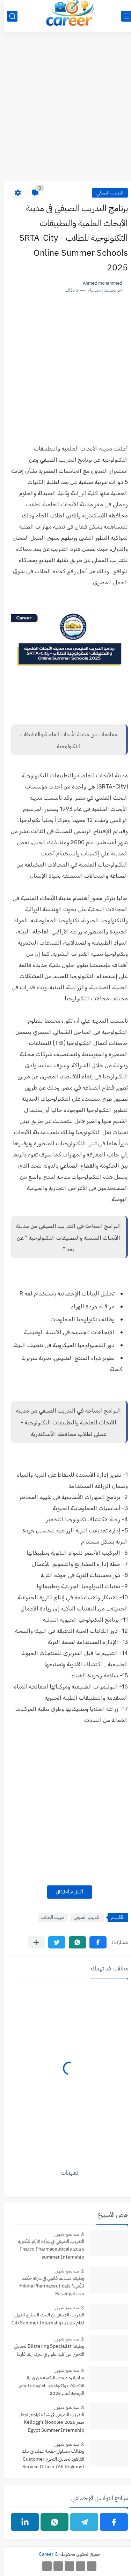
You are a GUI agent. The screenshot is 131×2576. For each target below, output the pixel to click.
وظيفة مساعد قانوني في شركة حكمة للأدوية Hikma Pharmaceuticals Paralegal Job (47, 2286)
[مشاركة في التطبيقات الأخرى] (32, 1942)
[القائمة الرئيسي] (122, 16)
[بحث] (8, 16)
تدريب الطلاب (48, 1917)
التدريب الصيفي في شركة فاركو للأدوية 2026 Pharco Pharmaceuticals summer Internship (47, 2249)
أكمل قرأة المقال (65, 1892)
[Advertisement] (65, 110)
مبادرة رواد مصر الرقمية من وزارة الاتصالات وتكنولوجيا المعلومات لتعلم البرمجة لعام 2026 (47, 2385)
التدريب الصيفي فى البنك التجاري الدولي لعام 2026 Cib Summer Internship (44, 2318)
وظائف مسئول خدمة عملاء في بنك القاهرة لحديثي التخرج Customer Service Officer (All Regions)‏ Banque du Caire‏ (49, 2459)
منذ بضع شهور (63, 2234)
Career (42, 2554)
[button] (94, 1942)
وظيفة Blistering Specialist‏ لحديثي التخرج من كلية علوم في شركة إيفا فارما (45, 2350)
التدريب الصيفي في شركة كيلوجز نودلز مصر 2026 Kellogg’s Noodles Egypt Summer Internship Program (47, 2423)
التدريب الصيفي (106, 193)
